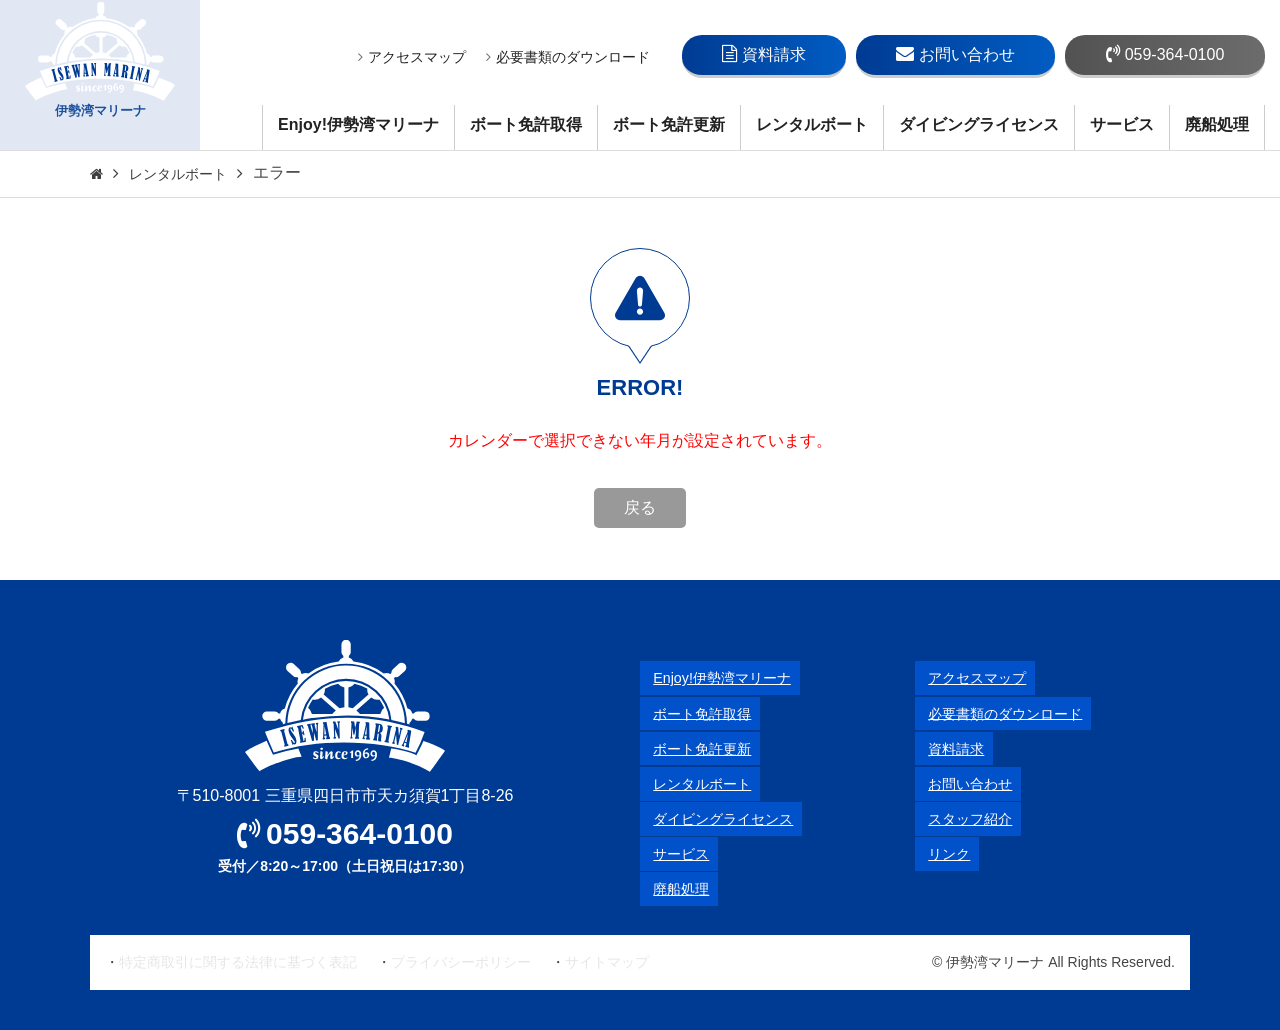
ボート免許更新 (669, 124)
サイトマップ (607, 962)
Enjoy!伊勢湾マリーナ (358, 124)
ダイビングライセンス (979, 124)
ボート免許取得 (526, 124)
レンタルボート (812, 124)
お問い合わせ (955, 54)
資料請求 (764, 54)
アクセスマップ (412, 57)
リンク (939, 853)
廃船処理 (1217, 124)
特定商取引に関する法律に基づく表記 (238, 962)
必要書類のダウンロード (568, 57)
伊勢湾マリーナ (100, 75)
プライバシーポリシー (461, 962)
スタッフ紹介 (963, 818)
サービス (1122, 124)
